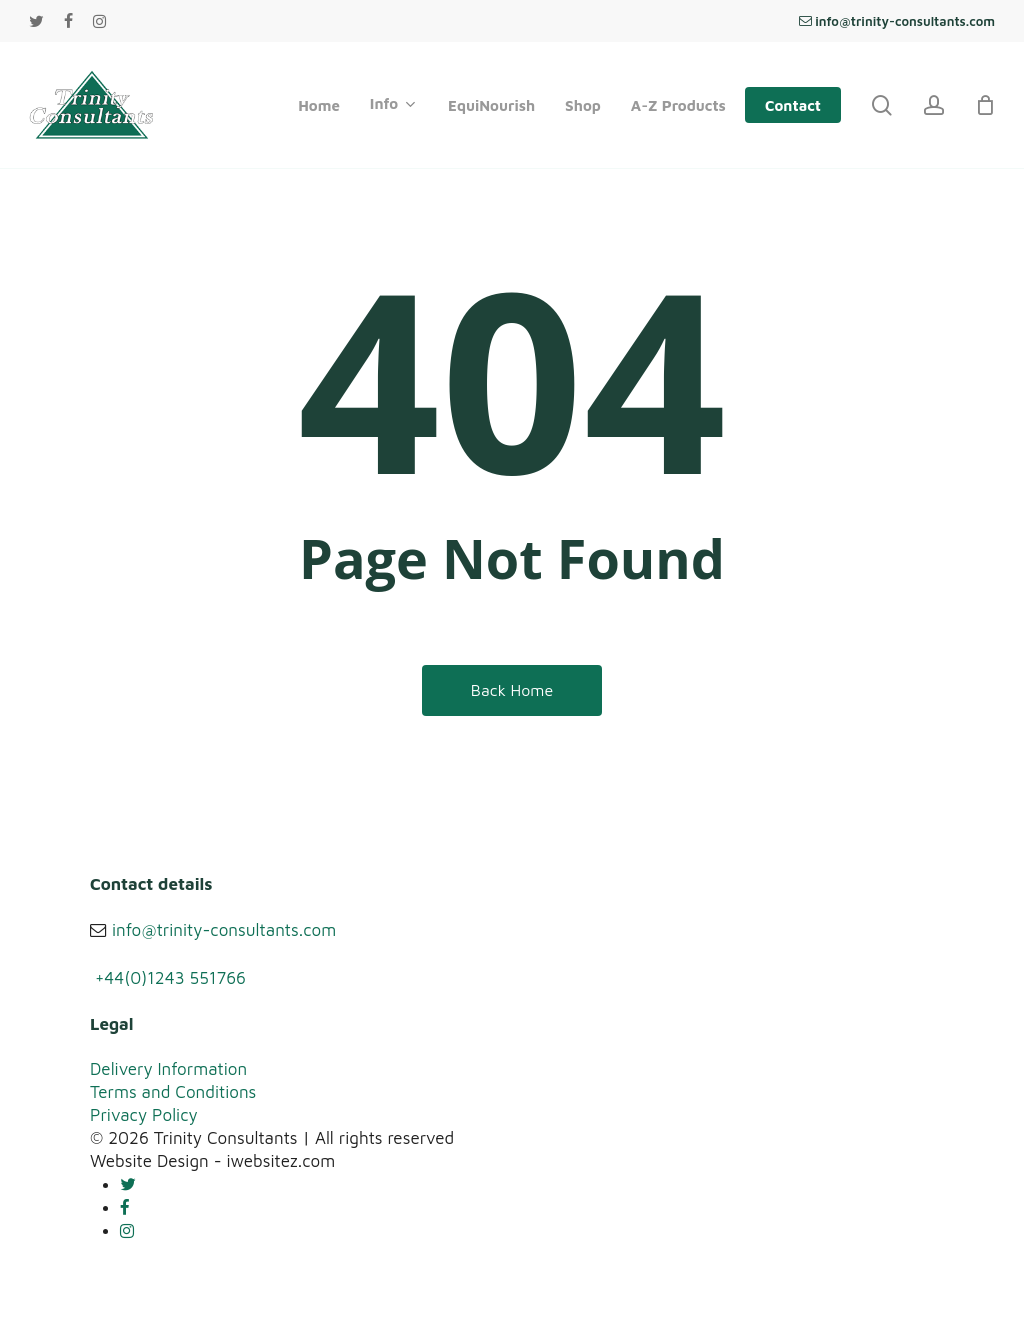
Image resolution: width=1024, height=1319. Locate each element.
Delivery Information (168, 1069)
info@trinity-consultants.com (224, 930)
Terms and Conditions (173, 1092)
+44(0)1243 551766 (170, 978)
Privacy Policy (144, 1115)
